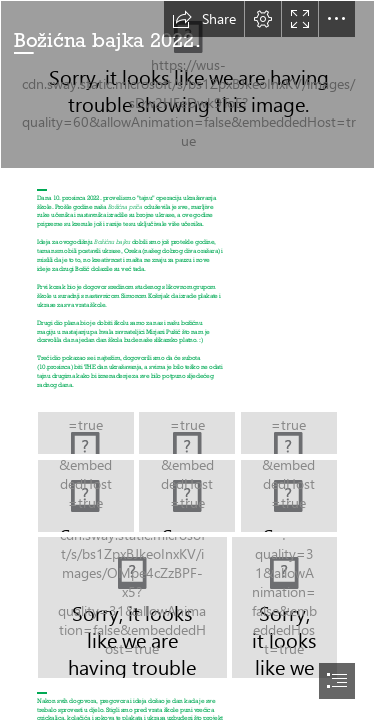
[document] (187, 360)
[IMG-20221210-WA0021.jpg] (86, 496)
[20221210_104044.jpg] (86, 433)
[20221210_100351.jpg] (289, 433)
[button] (204, 19)
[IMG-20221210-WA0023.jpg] (187, 496)
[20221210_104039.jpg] (187, 433)
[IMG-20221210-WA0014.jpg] (289, 496)
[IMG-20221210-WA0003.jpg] (132, 607)
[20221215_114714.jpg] (187, 84)
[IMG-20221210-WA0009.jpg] (284, 607)
